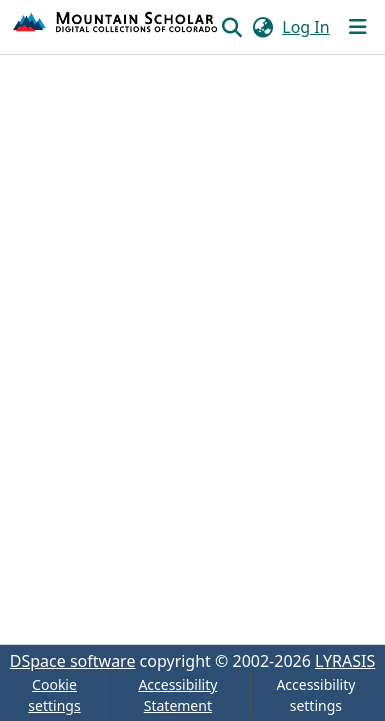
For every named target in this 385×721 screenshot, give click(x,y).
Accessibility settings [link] (315, 695)
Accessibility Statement (177, 695)
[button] (116, 27)
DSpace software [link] (73, 661)
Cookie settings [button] (54, 695)
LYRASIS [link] (345, 661)
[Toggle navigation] (358, 27)
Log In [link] (305, 27)
